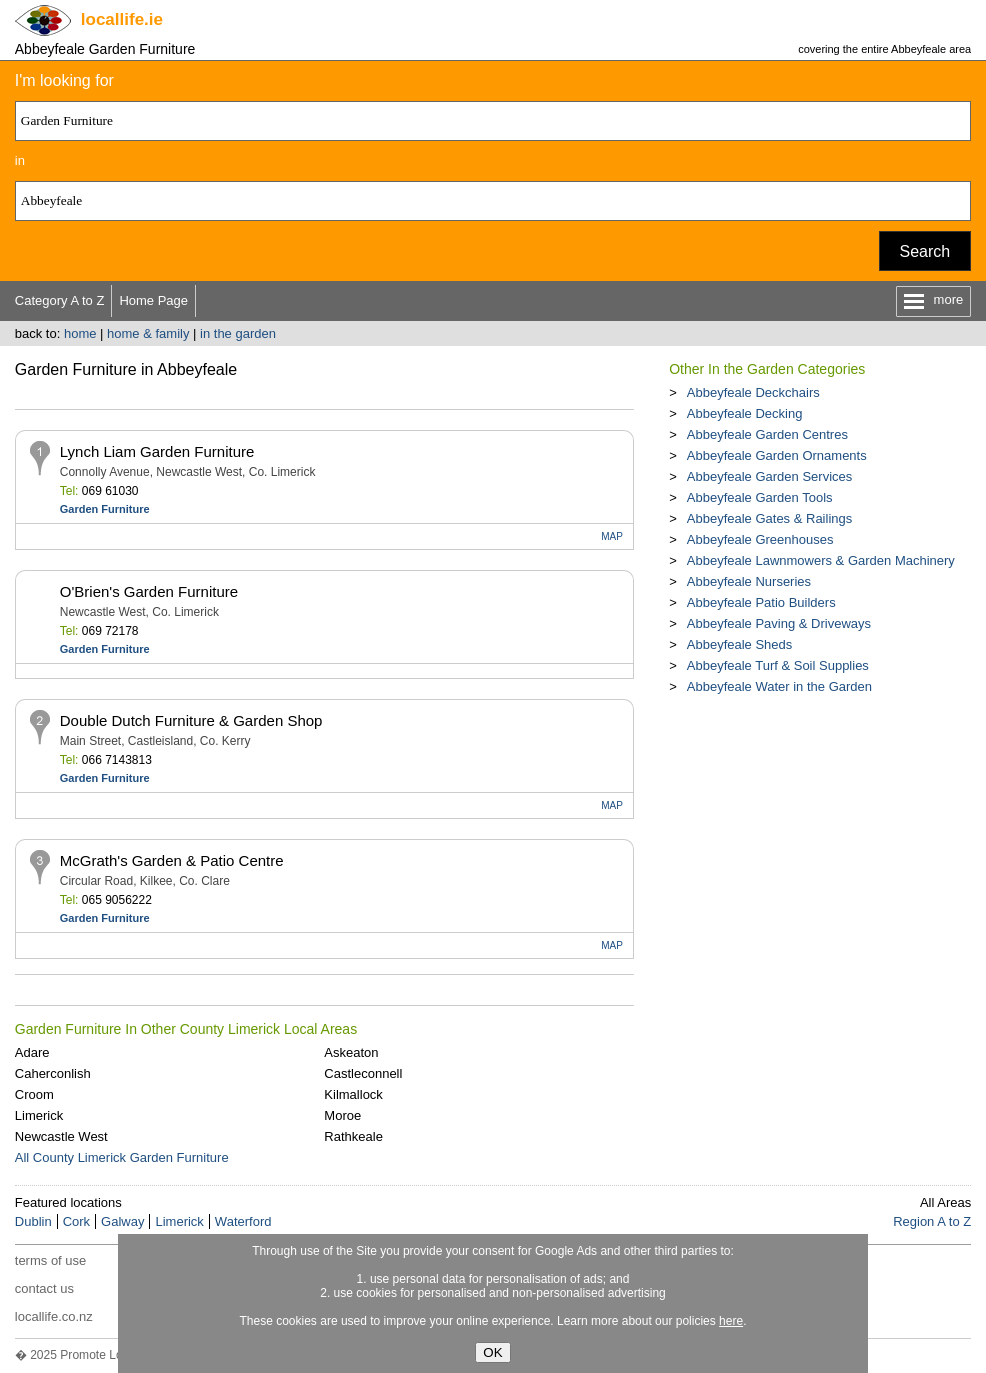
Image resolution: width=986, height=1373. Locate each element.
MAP (612, 536)
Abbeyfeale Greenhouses (760, 539)
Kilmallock (353, 1094)
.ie (122, 19)
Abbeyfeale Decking (745, 413)
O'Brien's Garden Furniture (149, 591)
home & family (148, 333)
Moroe (342, 1115)
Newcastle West (61, 1136)
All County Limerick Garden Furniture (122, 1157)
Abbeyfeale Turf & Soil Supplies (778, 665)
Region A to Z (932, 1221)
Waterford (243, 1221)
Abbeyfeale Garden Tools (760, 497)
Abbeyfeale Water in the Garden (779, 686)
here (731, 1321)
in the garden (238, 333)
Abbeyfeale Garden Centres (767, 434)
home (80, 333)
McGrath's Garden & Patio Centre (172, 860)
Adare (32, 1052)
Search (925, 251)
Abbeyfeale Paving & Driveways (779, 623)
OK (492, 1352)
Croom (34, 1094)
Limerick (39, 1115)
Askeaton (351, 1052)
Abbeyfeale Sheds (740, 644)
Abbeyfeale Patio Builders (761, 602)
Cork (76, 1221)
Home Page (153, 300)
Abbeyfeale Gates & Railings (769, 518)
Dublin (33, 1221)
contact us (44, 1288)
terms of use (51, 1260)
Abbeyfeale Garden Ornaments (777, 455)
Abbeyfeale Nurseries (749, 581)
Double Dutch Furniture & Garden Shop (191, 720)
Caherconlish (53, 1073)
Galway (122, 1221)
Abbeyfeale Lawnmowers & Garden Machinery (821, 560)
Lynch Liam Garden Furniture (157, 451)
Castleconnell (363, 1073)
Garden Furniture (105, 509)
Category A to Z (60, 300)
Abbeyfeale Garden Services (769, 476)
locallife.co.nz (54, 1316)
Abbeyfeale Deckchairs (753, 392)
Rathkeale (353, 1136)
